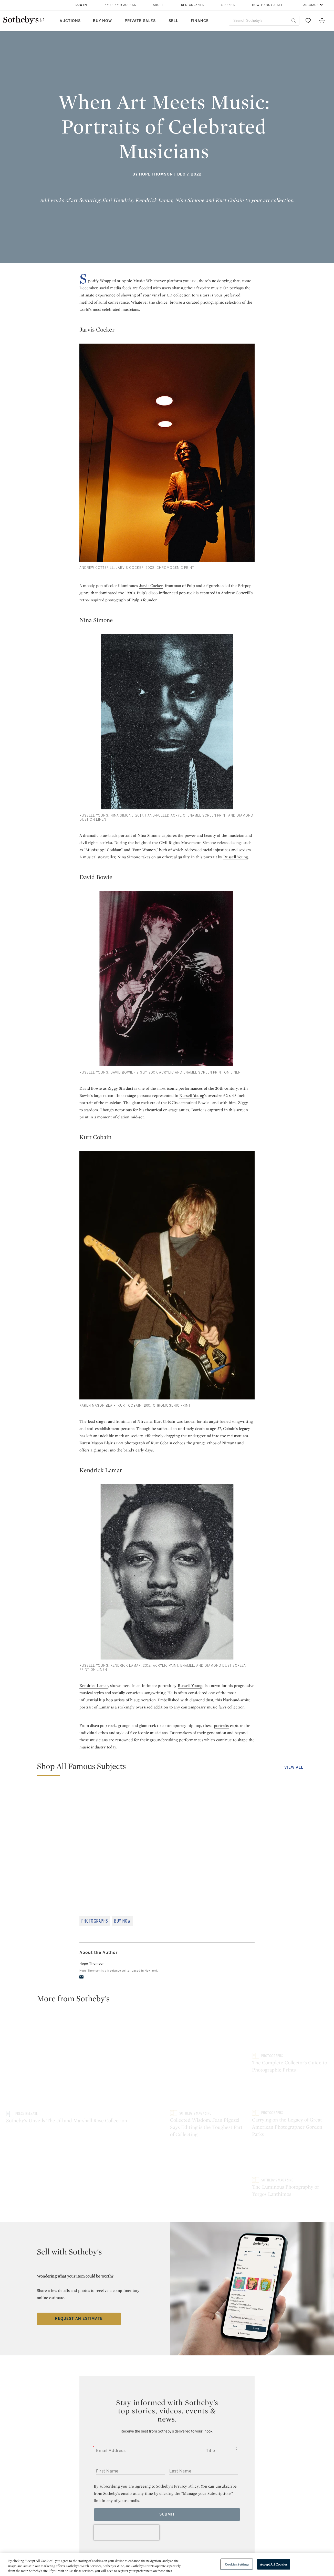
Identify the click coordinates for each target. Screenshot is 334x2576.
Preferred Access (120, 5)
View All (293, 1767)
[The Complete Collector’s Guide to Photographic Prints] (290, 2020)
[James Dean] (126, 1815)
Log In (81, 5)
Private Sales (140, 21)
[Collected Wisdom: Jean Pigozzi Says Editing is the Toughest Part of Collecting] (208, 2049)
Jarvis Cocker (151, 585)
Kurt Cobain (164, 1421)
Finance (200, 21)
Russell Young (235, 857)
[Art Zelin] (290, 1815)
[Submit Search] (293, 20)
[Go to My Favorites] (308, 20)
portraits (221, 1725)
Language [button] (310, 5)
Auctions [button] (70, 21)
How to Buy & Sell (268, 5)
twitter (98, 2524)
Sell (173, 21)
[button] (170, 1768)
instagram (190, 2524)
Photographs (94, 1907)
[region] (167, 2564)
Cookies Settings (237, 2564)
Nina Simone (149, 835)
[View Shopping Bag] (322, 20)
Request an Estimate (79, 2254)
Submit (167, 2450)
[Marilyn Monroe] (44, 1815)
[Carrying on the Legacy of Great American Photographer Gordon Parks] (290, 2080)
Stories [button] (228, 5)
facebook (144, 2524)
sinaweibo (290, 2523)
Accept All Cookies (273, 2564)
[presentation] (126, 2468)
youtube (240, 2524)
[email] (81, 1963)
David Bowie (90, 1088)
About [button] (158, 5)
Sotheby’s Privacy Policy (177, 2422)
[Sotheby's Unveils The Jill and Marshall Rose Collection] (85, 2049)
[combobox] (264, 21)
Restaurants (192, 5)
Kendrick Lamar (93, 1685)
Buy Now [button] (102, 21)
